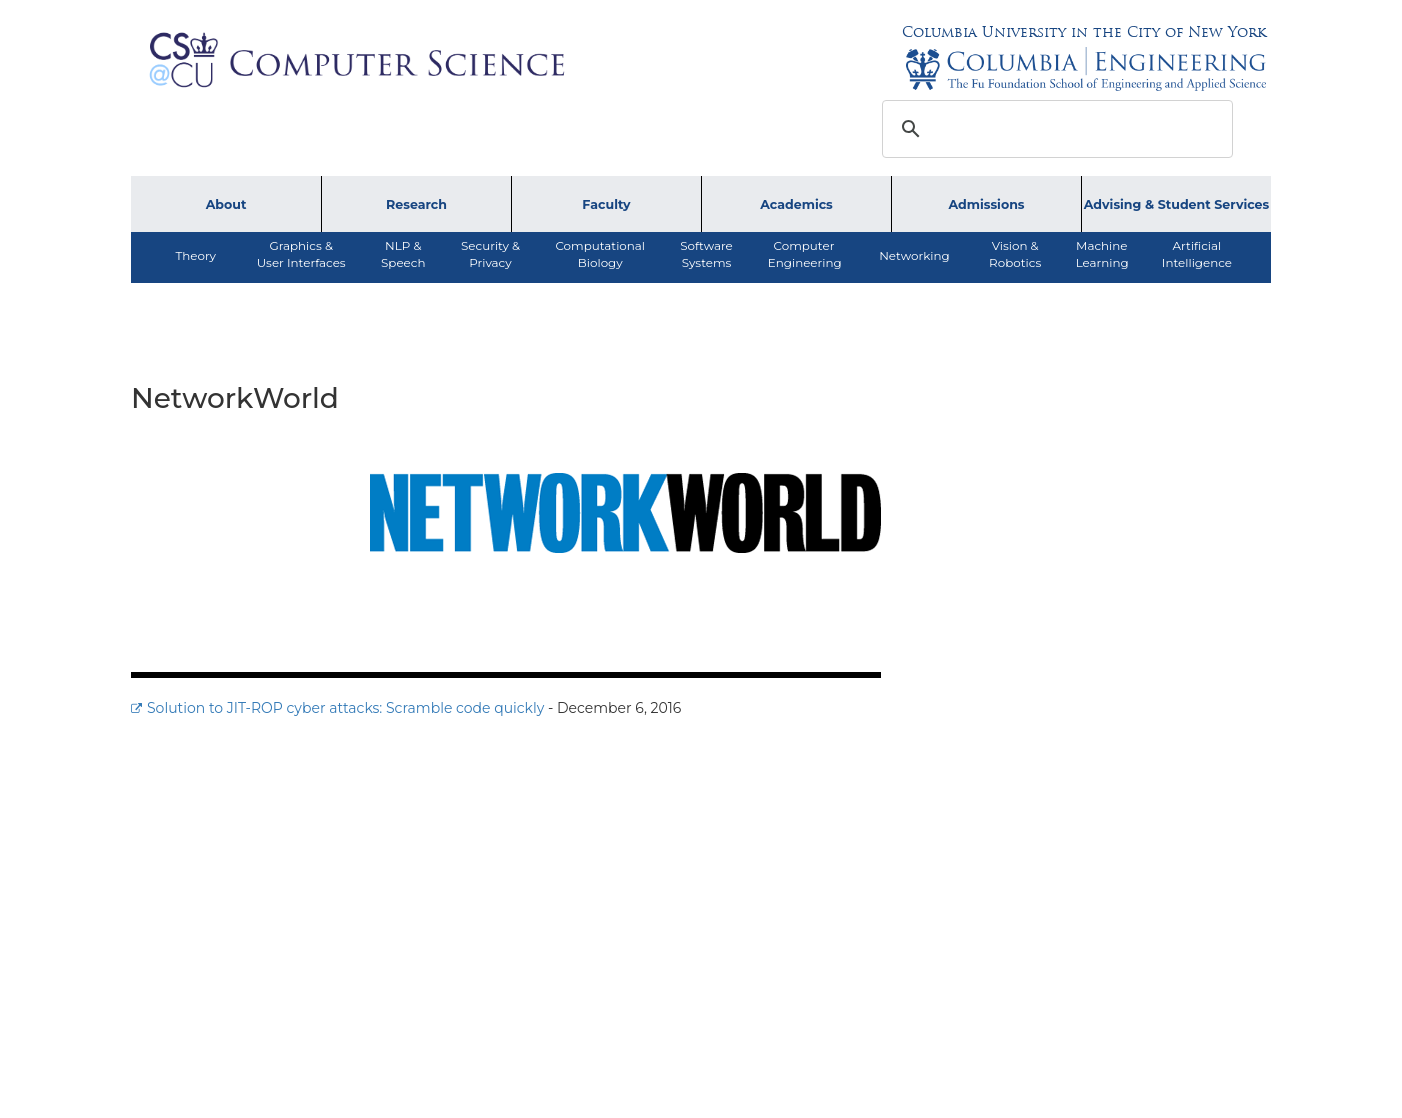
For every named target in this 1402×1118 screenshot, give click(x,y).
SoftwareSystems (706, 254)
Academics (796, 204)
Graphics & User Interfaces (301, 254)
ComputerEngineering (805, 254)
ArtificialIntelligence (1197, 254)
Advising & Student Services (1176, 204)
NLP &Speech (403, 254)
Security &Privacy (490, 254)
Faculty (606, 204)
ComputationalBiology (600, 254)
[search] (1054, 129)
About (226, 204)
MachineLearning (1102, 254)
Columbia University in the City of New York (1084, 32)
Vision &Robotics (1015, 254)
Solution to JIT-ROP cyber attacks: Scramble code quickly (345, 708)
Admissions (986, 204)
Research (416, 204)
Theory (195, 255)
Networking (914, 255)
